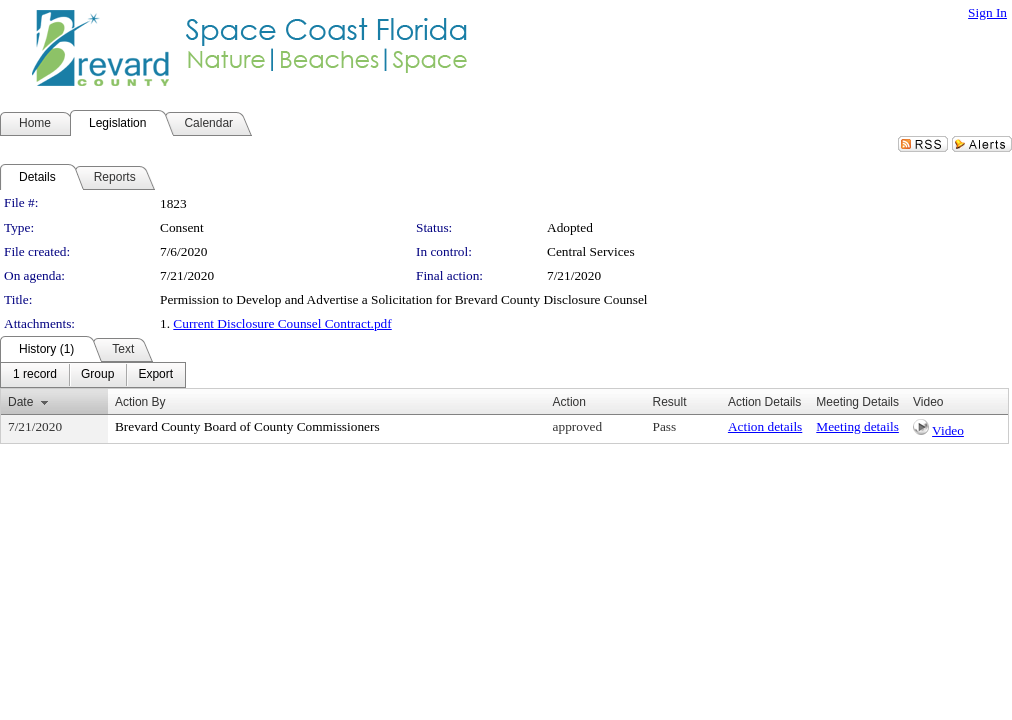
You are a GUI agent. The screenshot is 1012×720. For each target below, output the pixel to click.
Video (948, 430)
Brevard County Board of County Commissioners (247, 426)
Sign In (987, 12)
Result (669, 402)
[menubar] (93, 375)
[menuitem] (35, 375)
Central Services (591, 251)
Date (20, 402)
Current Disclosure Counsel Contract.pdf (282, 323)
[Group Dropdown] (97, 375)
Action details (765, 426)
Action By (140, 402)
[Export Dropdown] (155, 375)
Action (569, 402)
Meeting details (857, 426)
